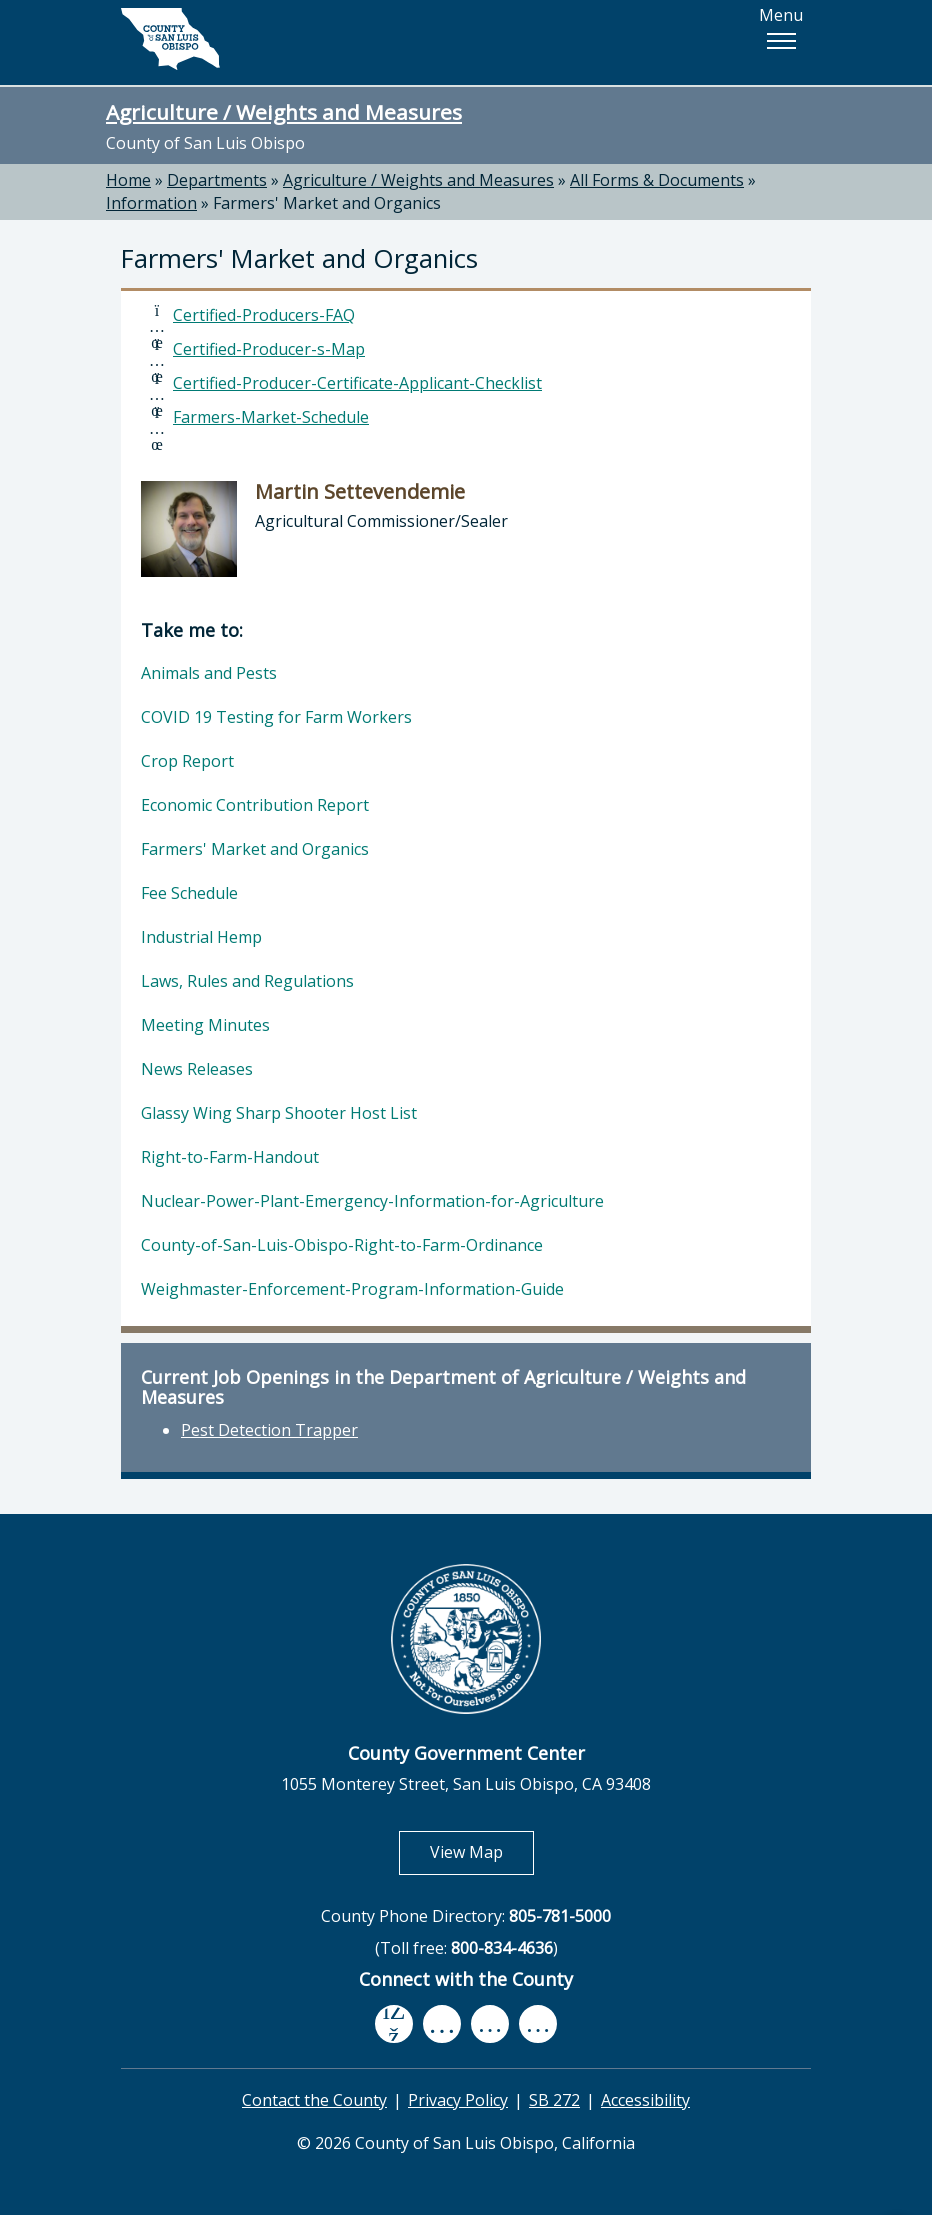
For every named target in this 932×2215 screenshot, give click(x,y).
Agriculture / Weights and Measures (284, 112)
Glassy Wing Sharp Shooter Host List (279, 1113)
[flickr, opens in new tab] (490, 2024)
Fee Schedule (189, 893)
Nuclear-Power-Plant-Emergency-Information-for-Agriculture (372, 1201)
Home (128, 180)
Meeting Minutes (205, 1025)
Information (151, 203)
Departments (217, 180)
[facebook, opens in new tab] (394, 2024)
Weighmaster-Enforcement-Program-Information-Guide (352, 1289)
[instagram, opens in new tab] (538, 2024)
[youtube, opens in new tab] (442, 2024)
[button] (781, 41)
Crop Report (187, 761)
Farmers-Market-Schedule (271, 417)
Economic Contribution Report (255, 805)
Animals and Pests (209, 673)
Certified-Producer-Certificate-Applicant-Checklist (357, 383)
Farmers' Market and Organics (327, 203)
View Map (482, 1851)
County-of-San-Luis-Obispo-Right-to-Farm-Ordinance (342, 1245)
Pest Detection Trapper (269, 1430)
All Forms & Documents (657, 180)
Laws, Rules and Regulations (247, 981)
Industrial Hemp (201, 937)
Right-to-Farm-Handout (230, 1157)
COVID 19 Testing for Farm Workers (276, 717)
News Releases (197, 1069)
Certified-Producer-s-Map (269, 349)
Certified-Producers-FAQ (264, 315)
